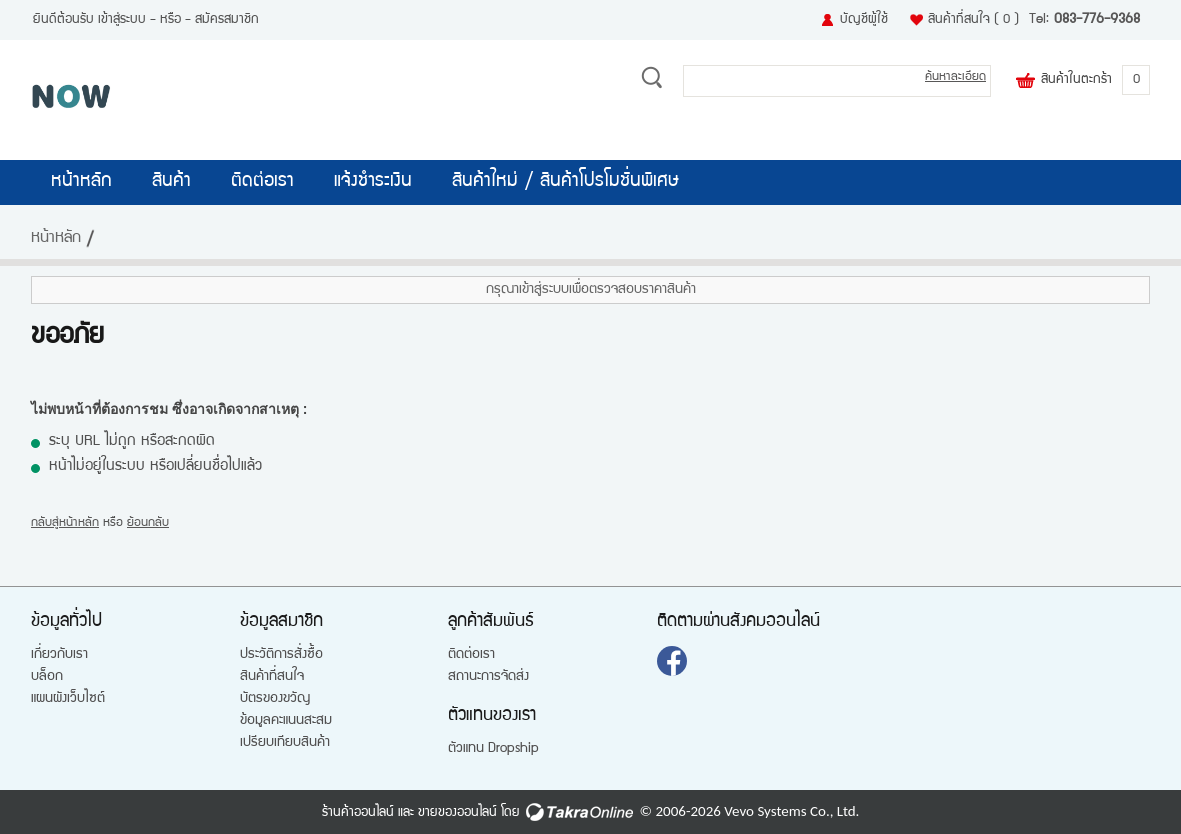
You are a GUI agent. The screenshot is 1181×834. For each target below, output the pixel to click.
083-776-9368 (1097, 20)
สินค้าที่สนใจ (973, 20)
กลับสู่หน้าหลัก (65, 523)
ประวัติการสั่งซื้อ (281, 655)
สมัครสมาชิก (227, 20)
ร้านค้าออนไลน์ (358, 813)
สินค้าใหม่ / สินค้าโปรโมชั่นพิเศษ (565, 182)
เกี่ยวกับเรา (59, 655)
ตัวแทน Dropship (493, 749)
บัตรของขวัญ (275, 699)
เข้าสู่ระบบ (122, 20)
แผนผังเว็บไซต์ (68, 699)
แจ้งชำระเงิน (373, 182)
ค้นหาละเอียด (955, 77)
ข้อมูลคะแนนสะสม (286, 721)
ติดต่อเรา (262, 182)
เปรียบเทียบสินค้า (285, 743)
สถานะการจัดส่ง (488, 677)
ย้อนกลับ (148, 523)
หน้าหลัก (81, 182)
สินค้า (171, 182)
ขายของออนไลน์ (457, 813)
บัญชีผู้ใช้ (864, 20)
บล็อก (47, 677)
